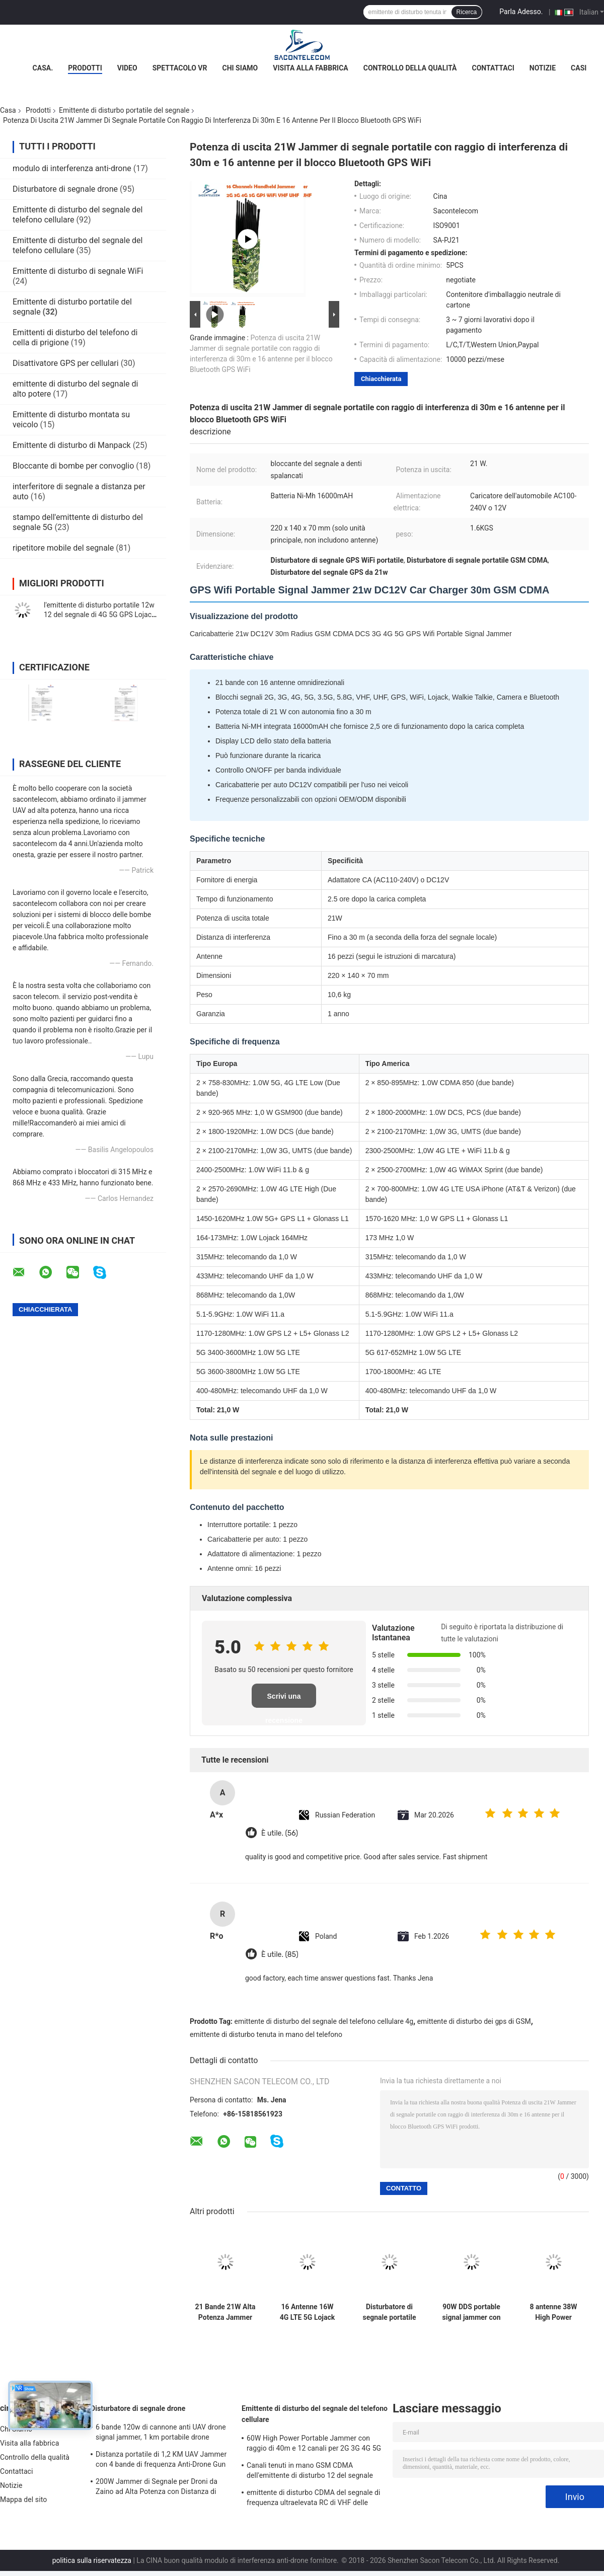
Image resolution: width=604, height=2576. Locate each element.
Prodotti (85, 68)
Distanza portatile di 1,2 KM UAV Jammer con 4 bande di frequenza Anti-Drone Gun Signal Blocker (161, 2460)
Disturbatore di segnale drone (65, 189)
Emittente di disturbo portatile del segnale (124, 110)
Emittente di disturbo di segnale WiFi (78, 271)
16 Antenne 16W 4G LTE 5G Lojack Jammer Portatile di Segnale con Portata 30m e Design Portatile (307, 2312)
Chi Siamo (240, 68)
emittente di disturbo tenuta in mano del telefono (266, 2034)
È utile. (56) (279, 1833)
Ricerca (467, 12)
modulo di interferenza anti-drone (72, 168)
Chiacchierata (381, 379)
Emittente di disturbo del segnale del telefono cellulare (315, 2413)
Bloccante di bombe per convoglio (73, 466)
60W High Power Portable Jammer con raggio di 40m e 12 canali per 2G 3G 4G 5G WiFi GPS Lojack (314, 2444)
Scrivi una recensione (284, 1700)
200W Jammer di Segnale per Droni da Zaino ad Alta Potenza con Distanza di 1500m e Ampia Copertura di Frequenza (159, 2487)
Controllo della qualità (410, 68)
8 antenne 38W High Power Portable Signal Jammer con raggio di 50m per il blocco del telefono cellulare (553, 2312)
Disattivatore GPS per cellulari (66, 363)
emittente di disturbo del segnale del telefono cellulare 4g (324, 2021)
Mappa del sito (23, 2499)
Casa (8, 110)
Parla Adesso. (521, 12)
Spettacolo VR (180, 68)
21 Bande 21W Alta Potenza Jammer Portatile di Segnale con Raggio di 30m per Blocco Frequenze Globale (225, 2312)
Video (127, 68)
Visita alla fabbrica (310, 68)
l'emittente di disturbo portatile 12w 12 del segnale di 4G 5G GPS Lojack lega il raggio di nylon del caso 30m (99, 614)
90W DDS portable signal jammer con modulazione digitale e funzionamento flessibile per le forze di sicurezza (471, 2312)
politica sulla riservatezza (91, 2560)
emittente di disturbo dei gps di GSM (474, 2021)
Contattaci (493, 68)
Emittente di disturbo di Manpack (72, 445)
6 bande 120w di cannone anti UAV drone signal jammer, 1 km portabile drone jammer (161, 2433)
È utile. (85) (279, 1954)
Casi (578, 68)
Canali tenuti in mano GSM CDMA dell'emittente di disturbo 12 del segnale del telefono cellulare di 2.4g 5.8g (310, 2471)
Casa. (43, 68)
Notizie (543, 68)
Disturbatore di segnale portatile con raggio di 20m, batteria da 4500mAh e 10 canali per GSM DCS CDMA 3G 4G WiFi (389, 2312)
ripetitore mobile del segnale (63, 548)
